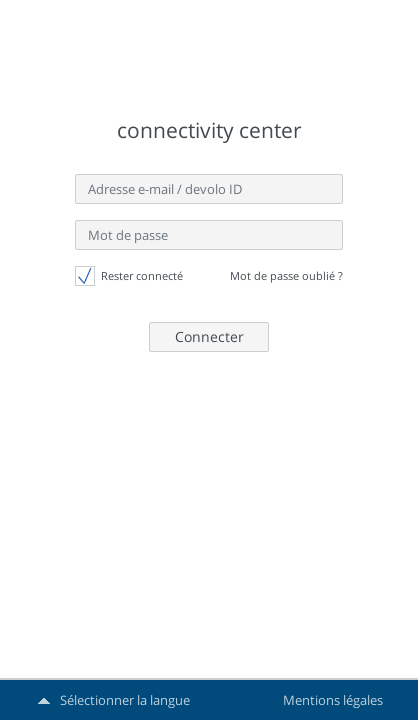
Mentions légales (333, 700)
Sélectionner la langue (125, 700)
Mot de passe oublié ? (286, 275)
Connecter (209, 336)
